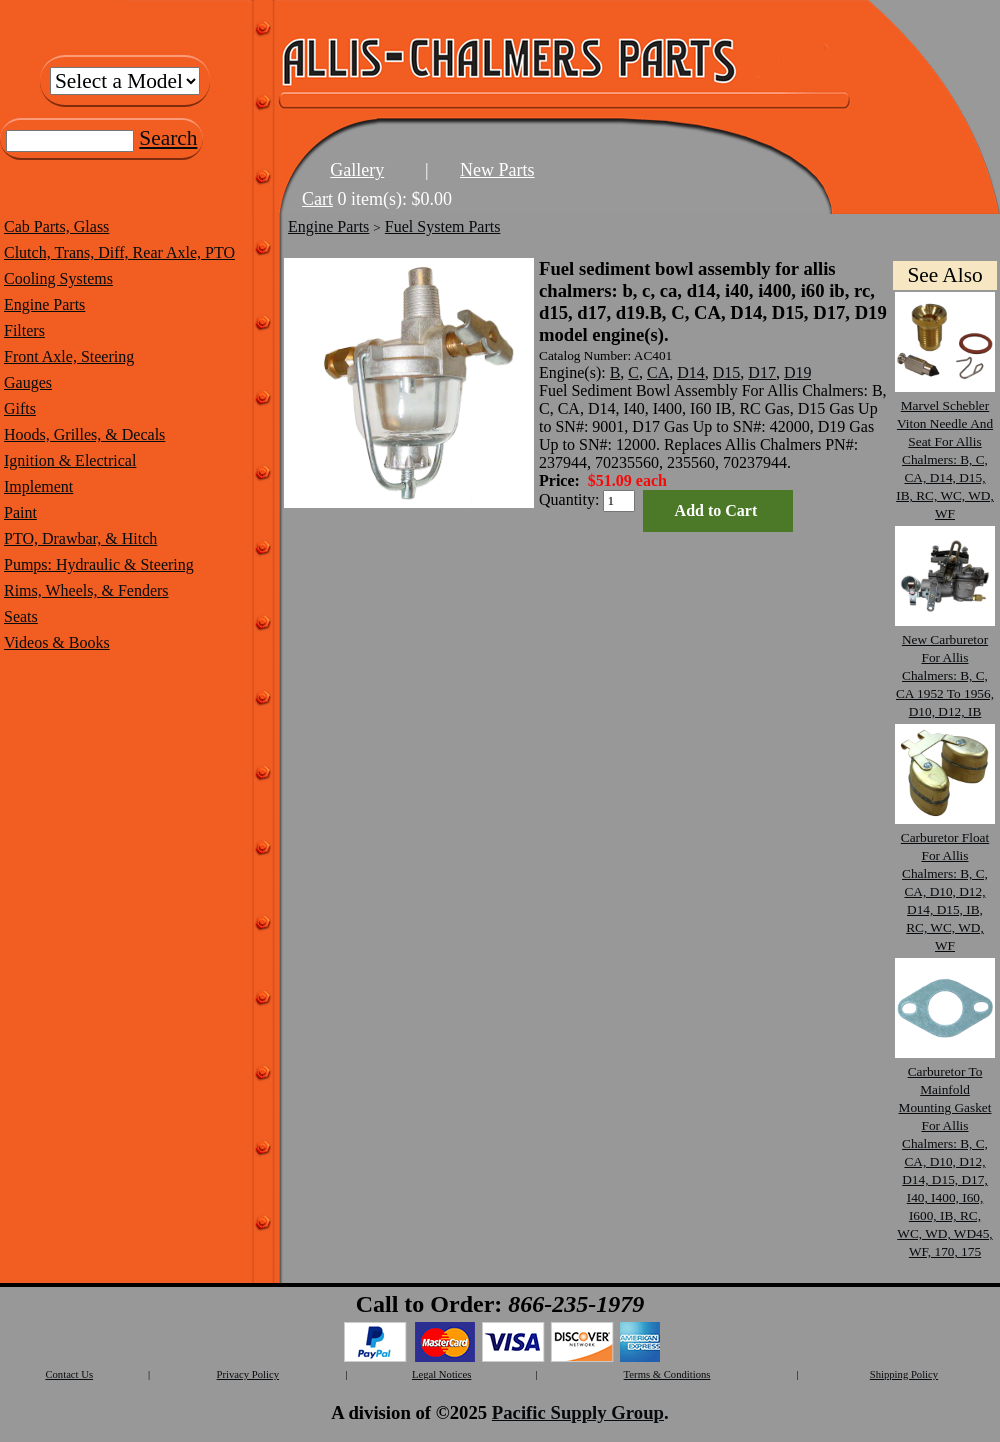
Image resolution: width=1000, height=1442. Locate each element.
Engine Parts (44, 304)
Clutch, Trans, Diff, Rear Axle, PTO (119, 252)
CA (658, 372)
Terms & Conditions (667, 1374)
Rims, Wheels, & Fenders (86, 590)
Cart (317, 199)
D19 (798, 372)
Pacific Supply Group (578, 1412)
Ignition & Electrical (70, 460)
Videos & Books (57, 642)
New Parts (497, 170)
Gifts (20, 408)
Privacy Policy (248, 1374)
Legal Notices (441, 1374)
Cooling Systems (58, 278)
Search (168, 138)
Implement (38, 486)
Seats (21, 616)
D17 (762, 372)
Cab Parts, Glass (56, 226)
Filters (24, 330)
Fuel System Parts (443, 226)
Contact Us (69, 1374)
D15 (727, 372)
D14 (691, 372)
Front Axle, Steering (69, 356)
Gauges (28, 382)
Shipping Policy (904, 1374)
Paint (20, 512)
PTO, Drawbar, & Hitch (80, 538)
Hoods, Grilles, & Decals (84, 434)
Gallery (357, 170)
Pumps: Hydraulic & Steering (99, 564)
